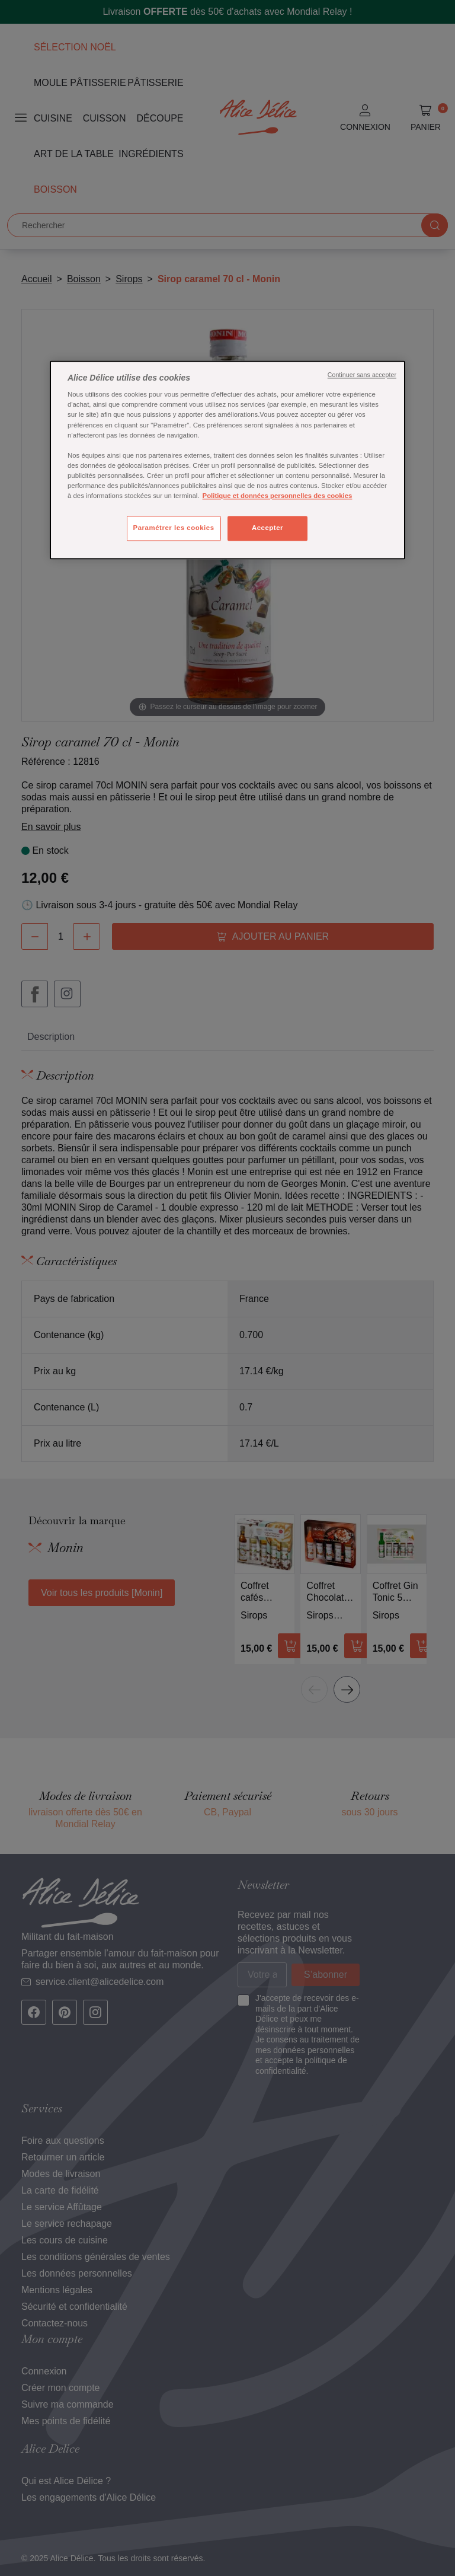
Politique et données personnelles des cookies (278, 495)
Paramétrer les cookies (173, 527)
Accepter (267, 527)
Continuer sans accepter (362, 374)
